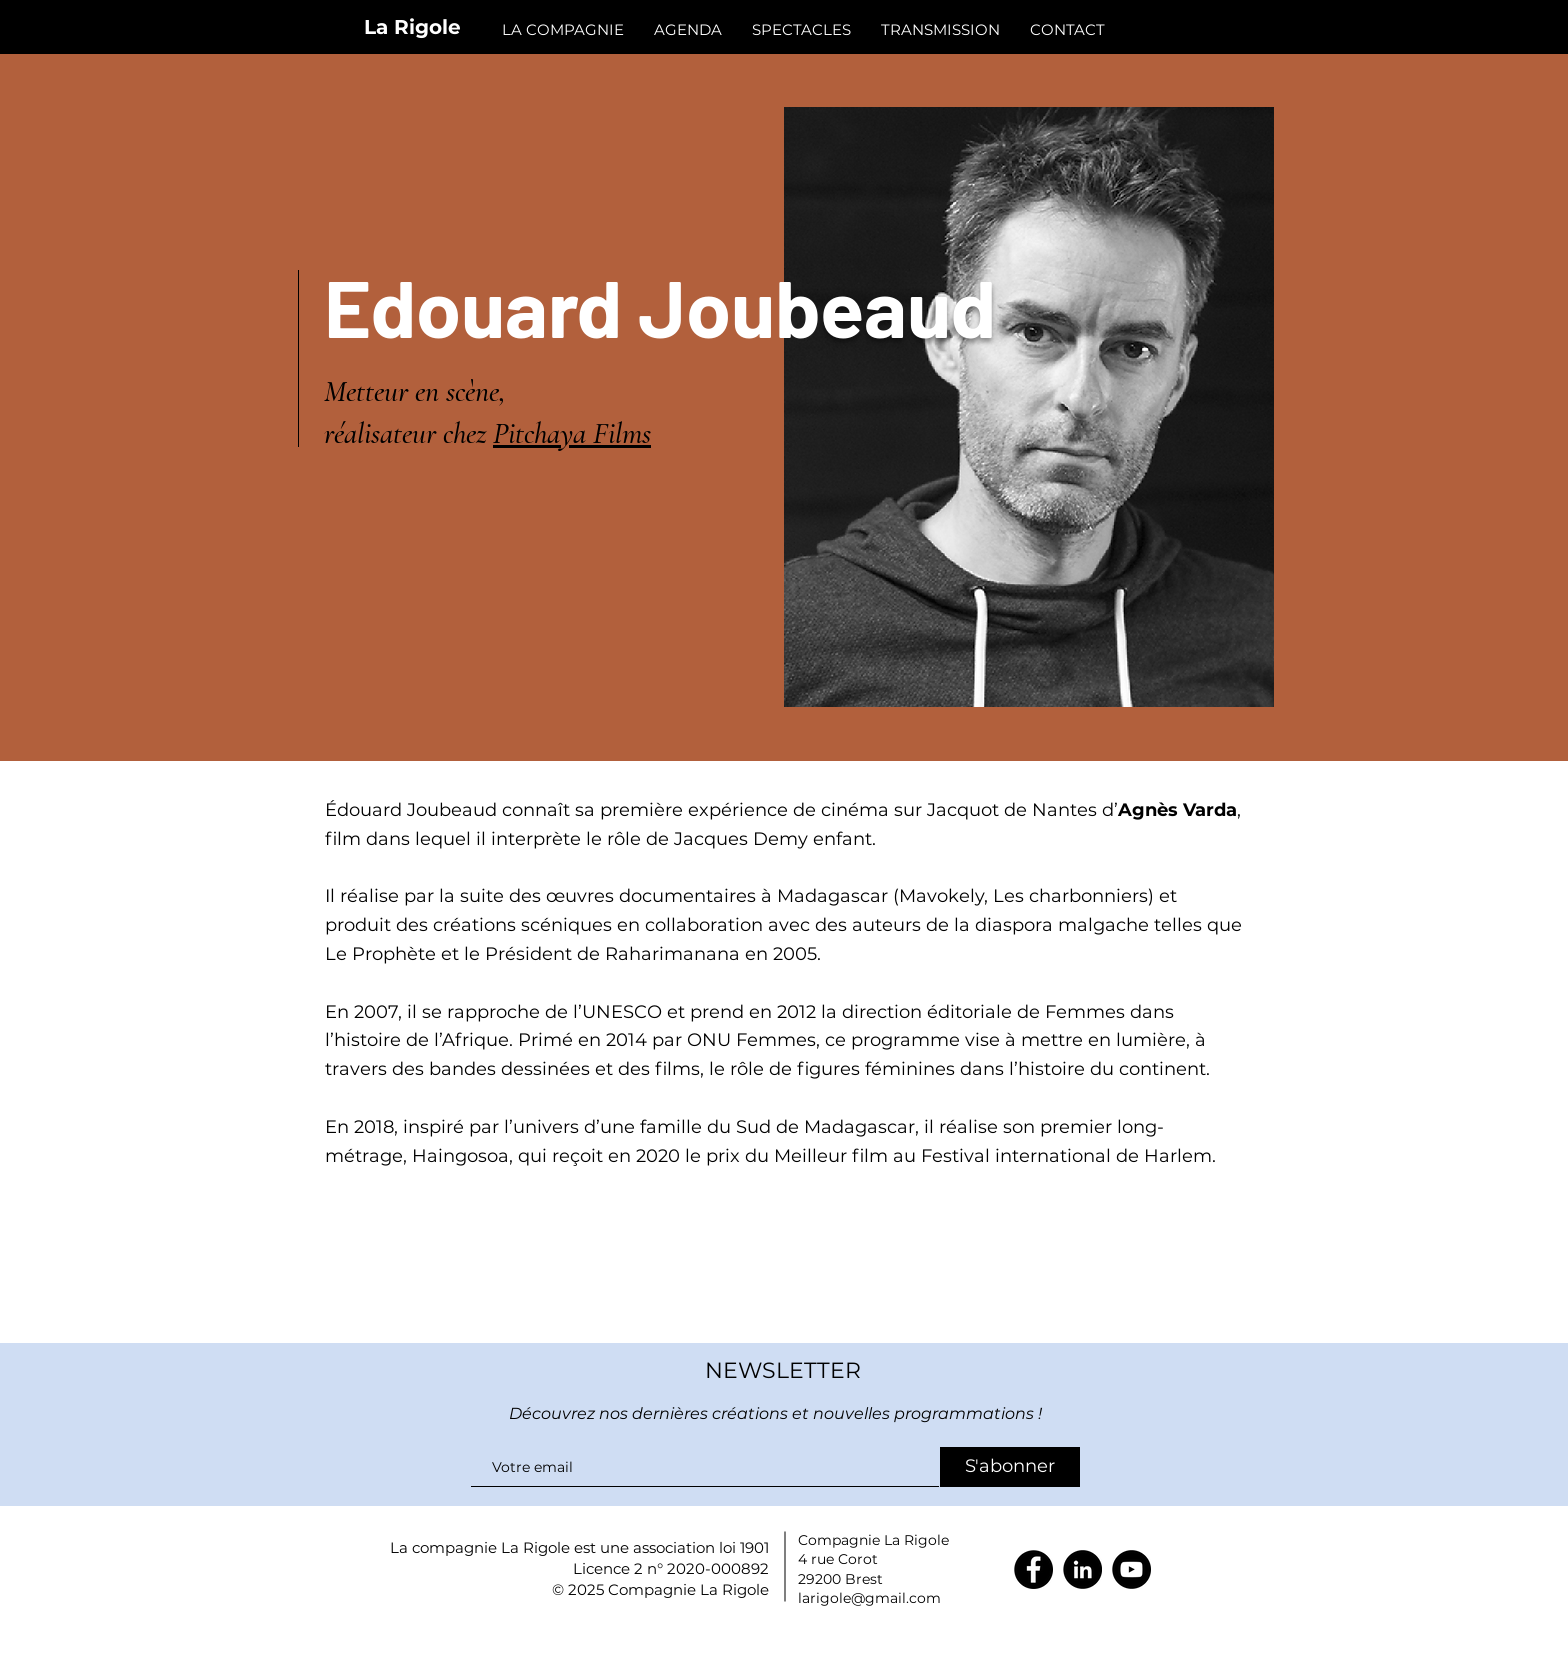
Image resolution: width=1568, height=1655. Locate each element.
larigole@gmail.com (869, 1598)
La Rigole (412, 27)
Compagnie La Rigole (688, 1589)
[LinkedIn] (1082, 1569)
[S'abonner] (1010, 1467)
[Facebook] (1033, 1569)
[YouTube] (1131, 1569)
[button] (1067, 29)
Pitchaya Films (572, 433)
